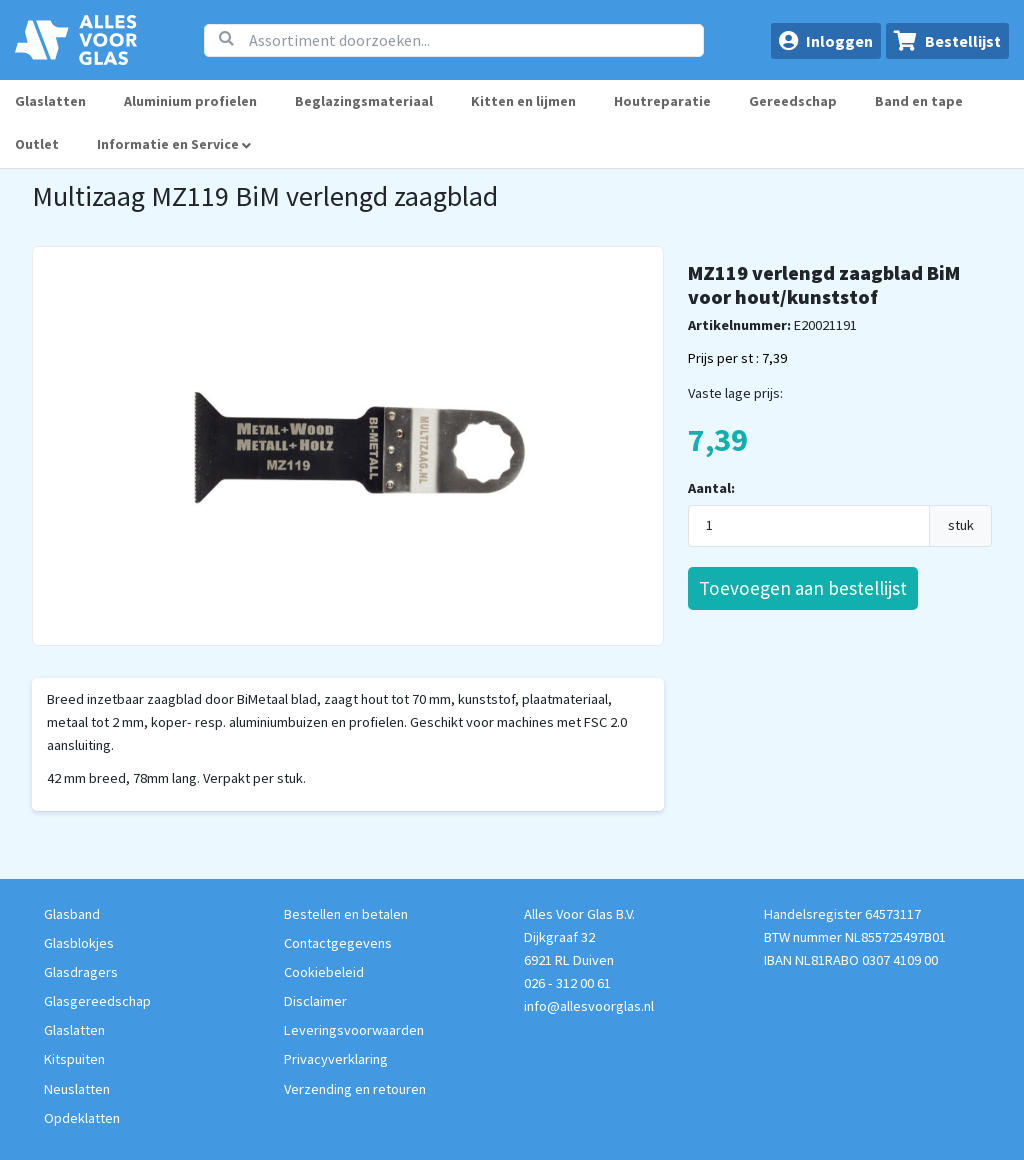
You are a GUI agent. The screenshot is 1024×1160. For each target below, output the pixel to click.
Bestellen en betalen (346, 914)
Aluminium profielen (190, 101)
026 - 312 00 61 (567, 983)
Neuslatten (77, 1089)
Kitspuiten (74, 1059)
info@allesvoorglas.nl (589, 1006)
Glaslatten (50, 101)
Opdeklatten (82, 1118)
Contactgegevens (338, 943)
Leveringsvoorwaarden (354, 1030)
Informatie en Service (174, 144)
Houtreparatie (662, 101)
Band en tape (919, 101)
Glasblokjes (79, 943)
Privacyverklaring (336, 1059)
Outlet (37, 144)
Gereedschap (793, 101)
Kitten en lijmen (523, 101)
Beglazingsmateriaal (364, 101)
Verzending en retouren (355, 1089)
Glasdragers (81, 972)
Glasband (72, 914)
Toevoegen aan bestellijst (803, 588)
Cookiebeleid (324, 972)
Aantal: (711, 488)
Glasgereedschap (97, 1001)
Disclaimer (315, 1001)
